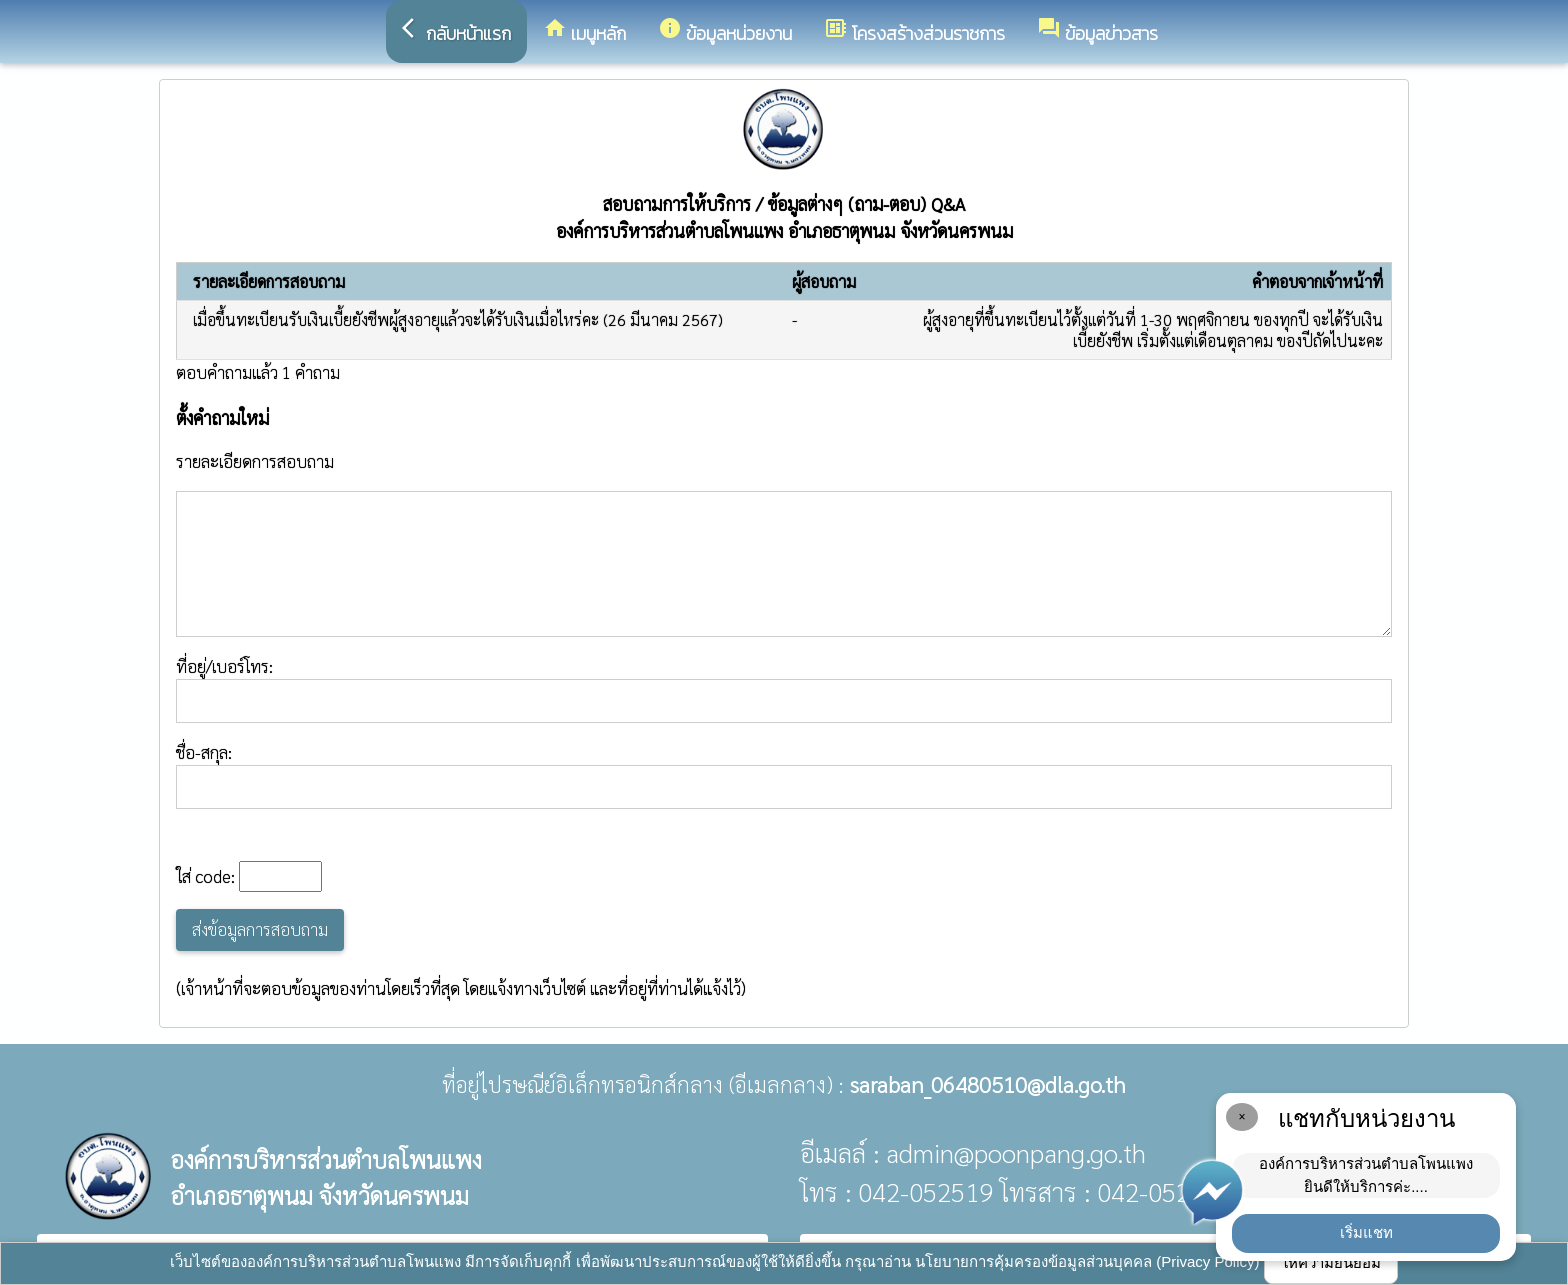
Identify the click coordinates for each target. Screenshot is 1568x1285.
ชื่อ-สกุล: (784, 775)
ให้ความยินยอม (1331, 1262)
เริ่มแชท (1366, 1232)
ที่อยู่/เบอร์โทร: (784, 689)
